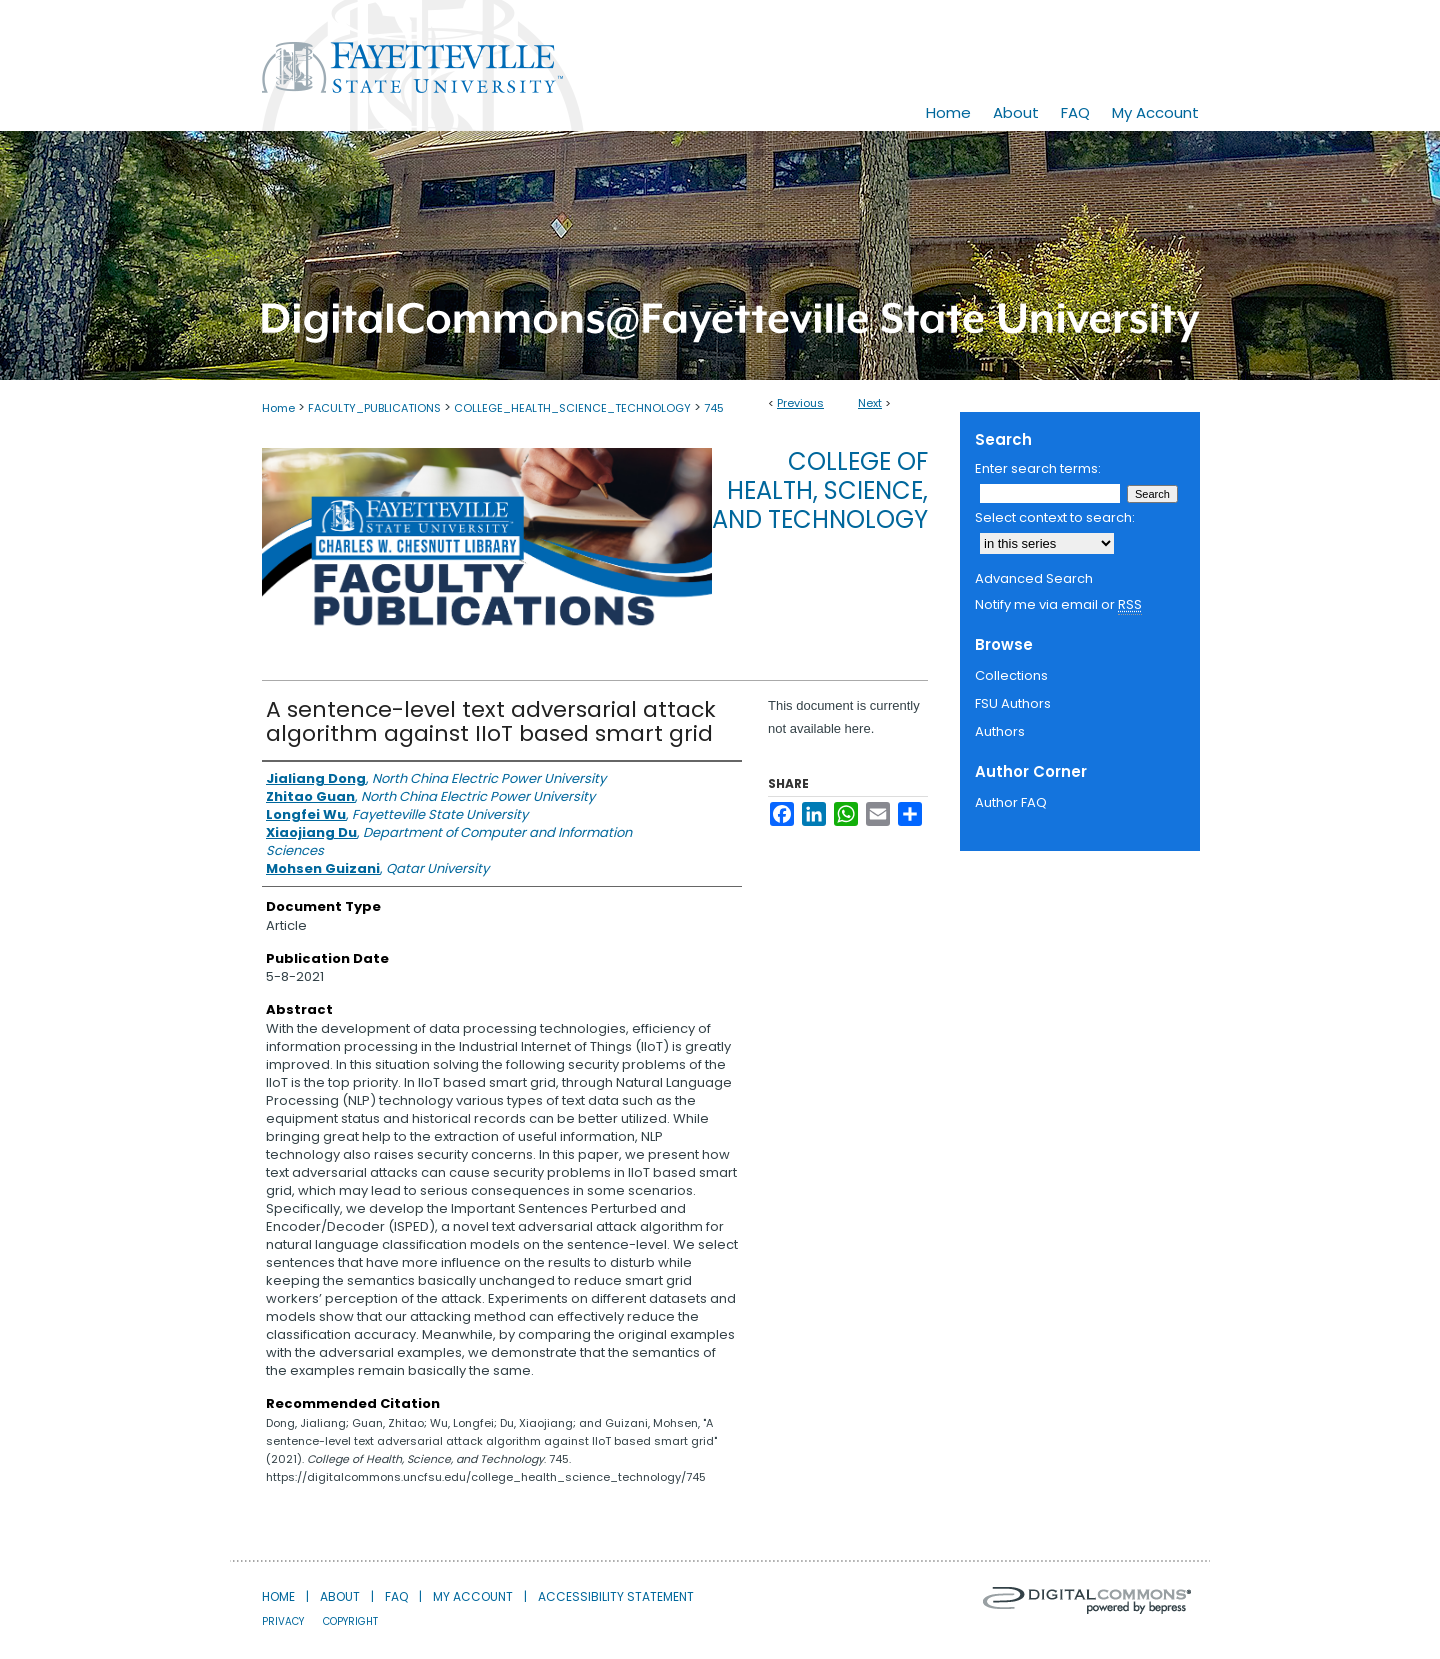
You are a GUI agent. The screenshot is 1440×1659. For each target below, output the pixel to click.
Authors (1000, 731)
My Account (473, 1596)
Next (870, 403)
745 (714, 408)
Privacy (283, 1621)
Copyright (350, 1621)
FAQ (396, 1596)
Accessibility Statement (616, 1596)
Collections (1011, 675)
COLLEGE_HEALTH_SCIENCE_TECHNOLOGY (572, 408)
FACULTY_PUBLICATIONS (374, 408)
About (340, 1596)
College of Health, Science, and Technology (820, 490)
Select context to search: (1055, 517)
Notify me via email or (1058, 605)
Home (278, 408)
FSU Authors (1013, 703)
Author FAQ (1011, 802)
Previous (800, 403)
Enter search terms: (1038, 468)
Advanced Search (1034, 578)
